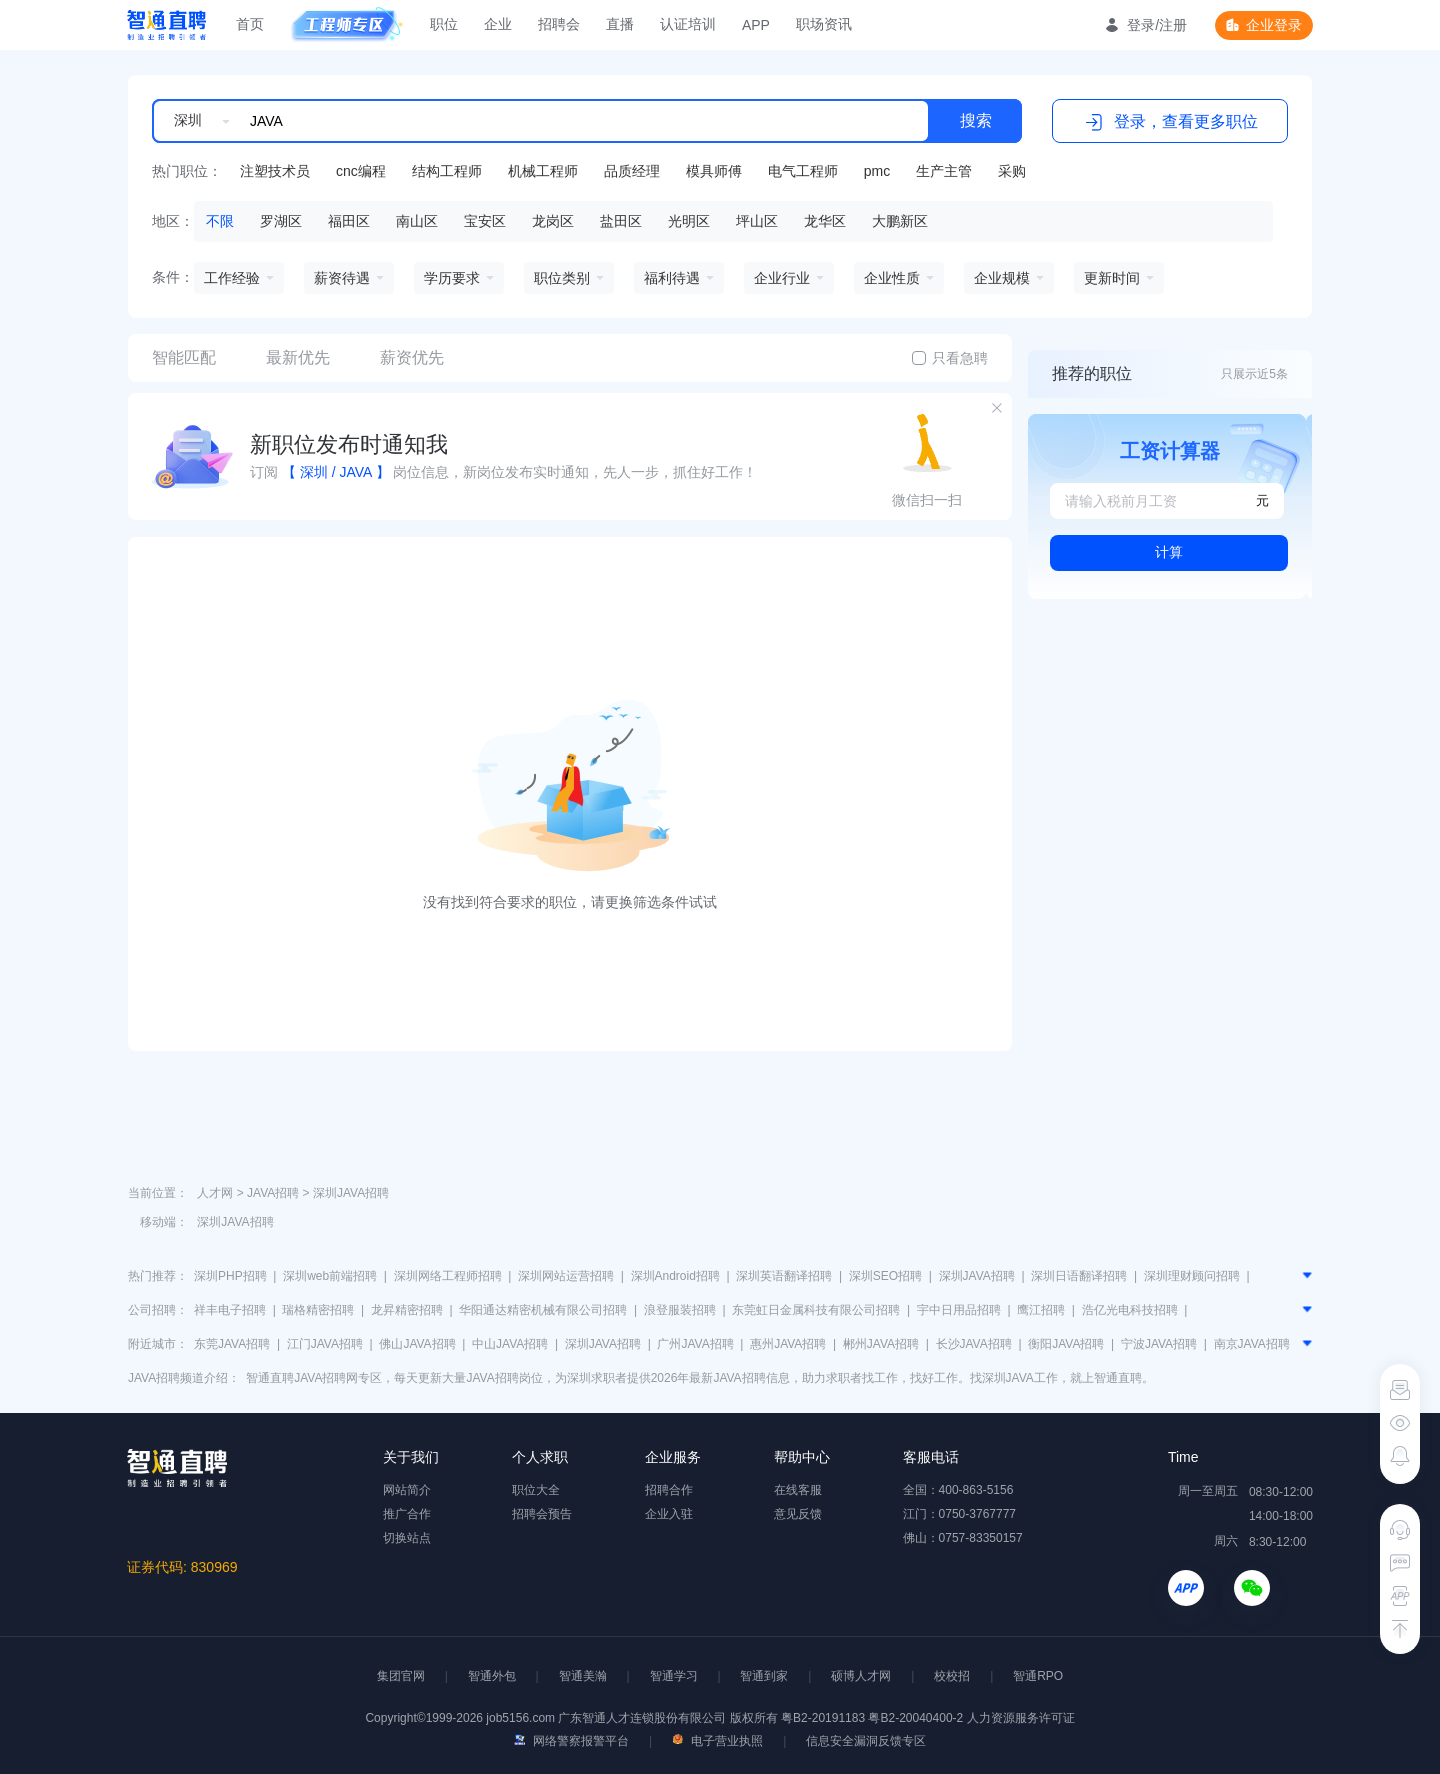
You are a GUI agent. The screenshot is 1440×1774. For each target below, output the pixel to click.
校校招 (952, 1676)
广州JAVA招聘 (695, 1344)
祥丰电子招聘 (230, 1310)
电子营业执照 (717, 1741)
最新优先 (298, 357)
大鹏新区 (900, 221)
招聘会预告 (542, 1514)
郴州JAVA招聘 (881, 1344)
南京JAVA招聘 (1252, 1344)
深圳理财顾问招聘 (1192, 1276)
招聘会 (559, 24)
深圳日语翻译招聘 (1079, 1276)
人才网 (215, 1193)
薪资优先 (412, 357)
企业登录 (1274, 25)
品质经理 (632, 171)
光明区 (689, 221)
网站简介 (407, 1490)
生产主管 (944, 171)
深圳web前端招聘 (330, 1276)
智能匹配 (184, 357)
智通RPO (1038, 1676)
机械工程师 (543, 171)
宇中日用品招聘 (959, 1310)
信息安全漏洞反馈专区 (866, 1741)
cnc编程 (361, 171)
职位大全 (536, 1490)
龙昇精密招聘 (407, 1310)
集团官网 (401, 1676)
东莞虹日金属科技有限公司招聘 (816, 1310)
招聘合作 (669, 1490)
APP (756, 25)
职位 (444, 24)
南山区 (417, 221)
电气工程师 (803, 171)
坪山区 (757, 221)
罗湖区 (281, 221)
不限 (220, 221)
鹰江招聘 (1041, 1310)
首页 (250, 24)
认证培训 (688, 24)
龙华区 (825, 221)
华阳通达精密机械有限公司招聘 (543, 1310)
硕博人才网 (861, 1676)
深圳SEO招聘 (885, 1276)
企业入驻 (669, 1514)
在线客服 (798, 1490)
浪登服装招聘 (680, 1310)
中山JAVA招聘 (510, 1344)
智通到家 (764, 1676)
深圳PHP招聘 (230, 1276)
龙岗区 (553, 221)
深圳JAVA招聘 (351, 1193)
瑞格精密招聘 (318, 1310)
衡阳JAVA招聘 (1066, 1344)
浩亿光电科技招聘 (1130, 1310)
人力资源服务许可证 (1021, 1718)
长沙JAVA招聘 (974, 1344)
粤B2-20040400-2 (915, 1718)
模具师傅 (714, 171)
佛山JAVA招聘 (417, 1344)
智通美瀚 (583, 1676)
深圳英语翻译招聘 (784, 1276)
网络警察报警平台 (571, 1741)
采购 (1012, 171)
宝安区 (485, 221)
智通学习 (674, 1676)
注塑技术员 (275, 171)
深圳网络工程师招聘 (448, 1276)
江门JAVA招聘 (325, 1344)
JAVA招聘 (273, 1193)
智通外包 (492, 1676)
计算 (1169, 552)
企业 (498, 24)
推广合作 (407, 1514)
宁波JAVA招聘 (1159, 1344)
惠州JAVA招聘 (788, 1344)
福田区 (349, 221)
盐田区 (621, 221)
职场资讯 (824, 24)
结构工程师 (447, 171)
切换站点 (407, 1538)
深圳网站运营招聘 (566, 1276)
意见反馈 (798, 1514)
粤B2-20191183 (824, 1718)
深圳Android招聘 (675, 1276)
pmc (877, 171)
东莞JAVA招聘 (232, 1344)
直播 (620, 24)
